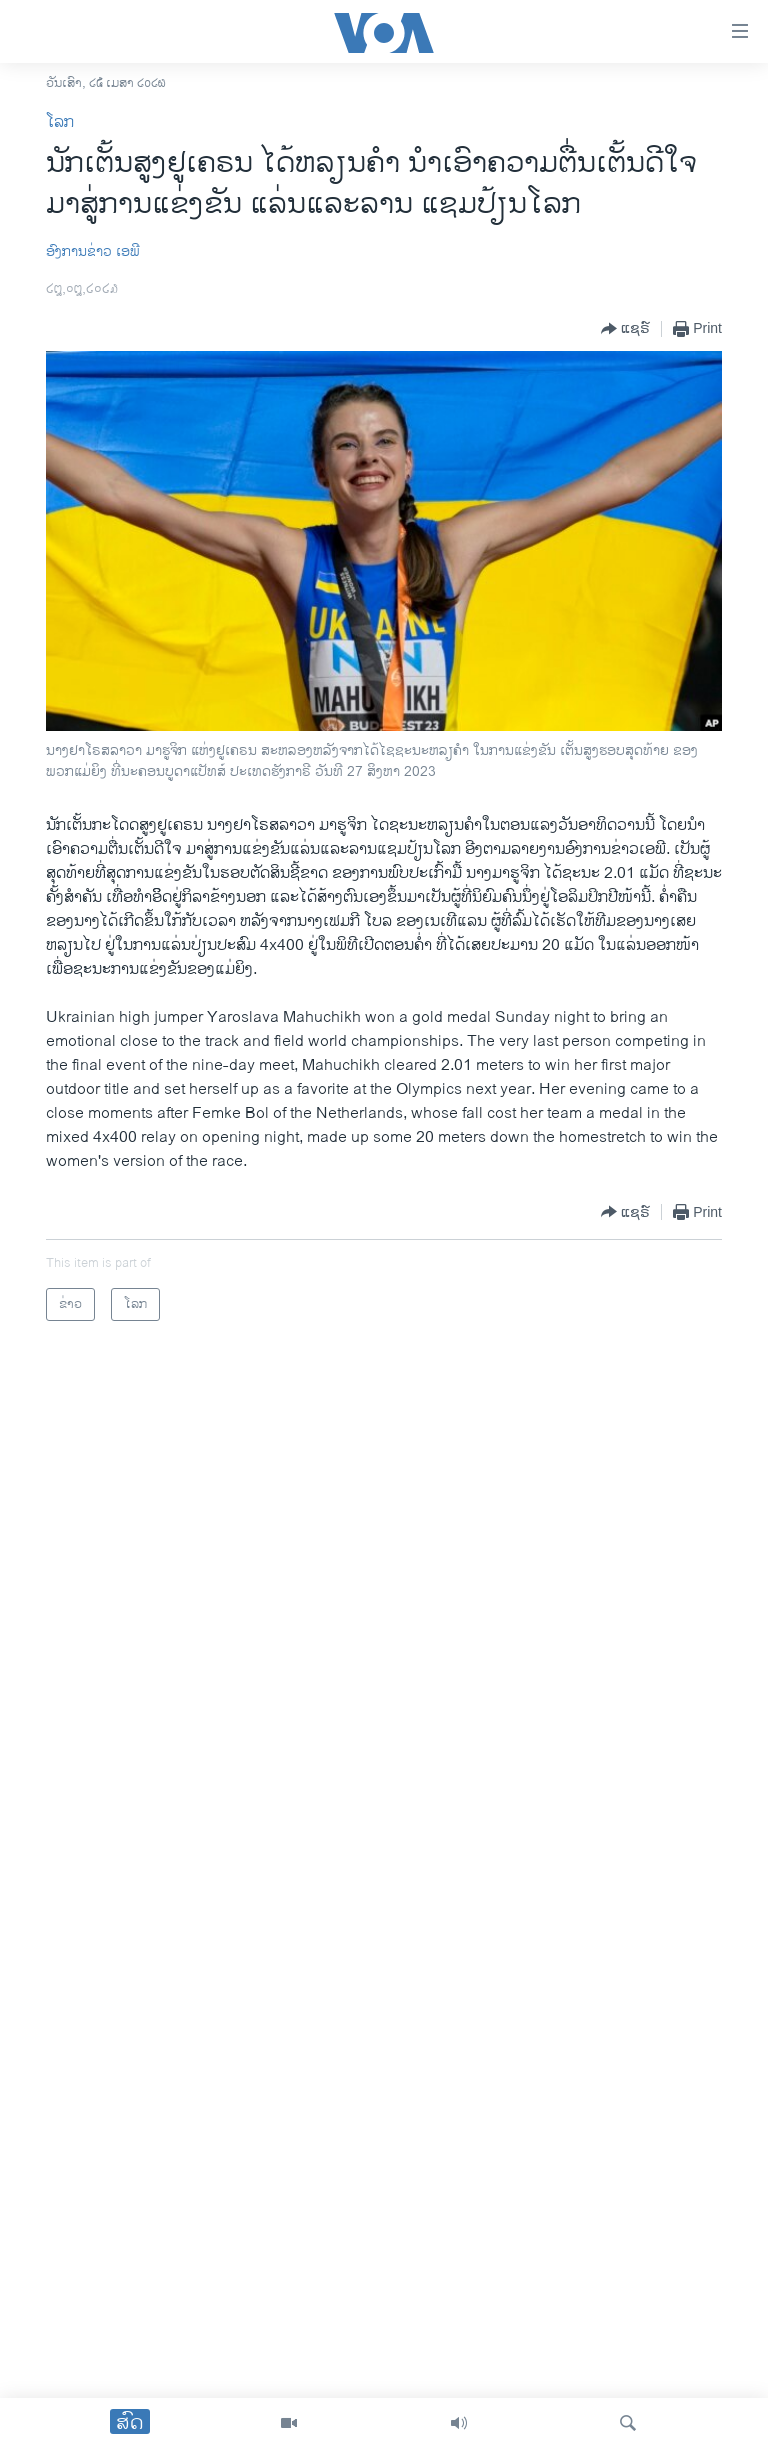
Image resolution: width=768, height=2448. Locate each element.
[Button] (625, 329)
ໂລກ (60, 122)
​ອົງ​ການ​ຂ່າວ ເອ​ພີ (93, 251)
